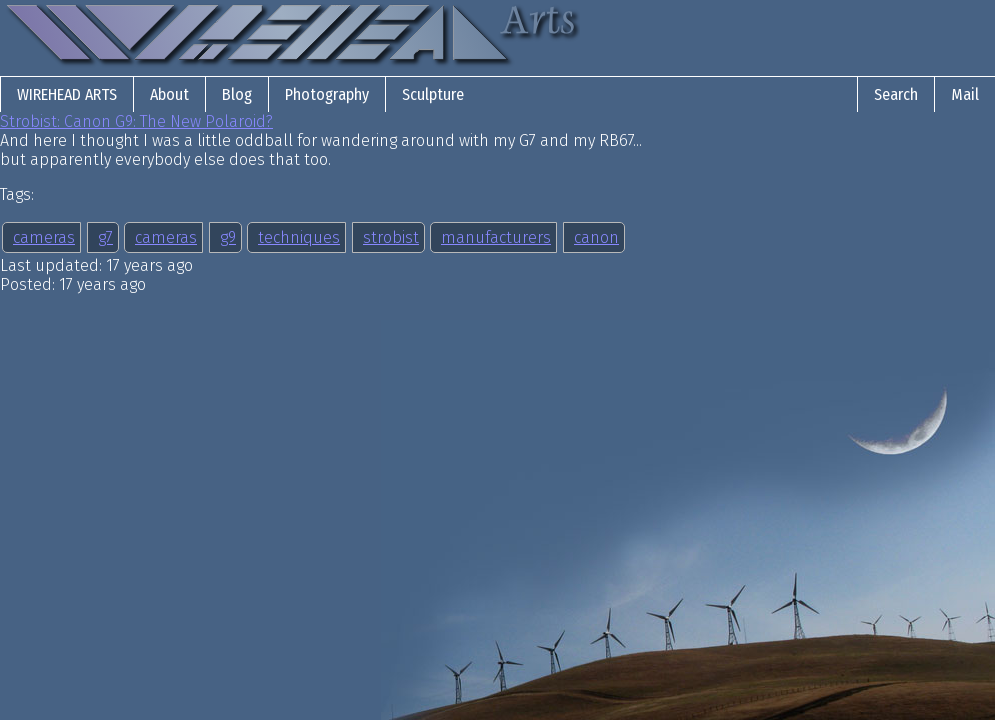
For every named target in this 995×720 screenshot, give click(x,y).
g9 (228, 237)
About (169, 94)
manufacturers (496, 237)
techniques (299, 237)
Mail (965, 94)
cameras (44, 237)
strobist (391, 237)
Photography (327, 94)
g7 (105, 237)
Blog (237, 94)
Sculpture (433, 94)
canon (596, 237)
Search (896, 94)
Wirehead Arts (67, 94)
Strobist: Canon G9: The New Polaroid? (136, 121)
